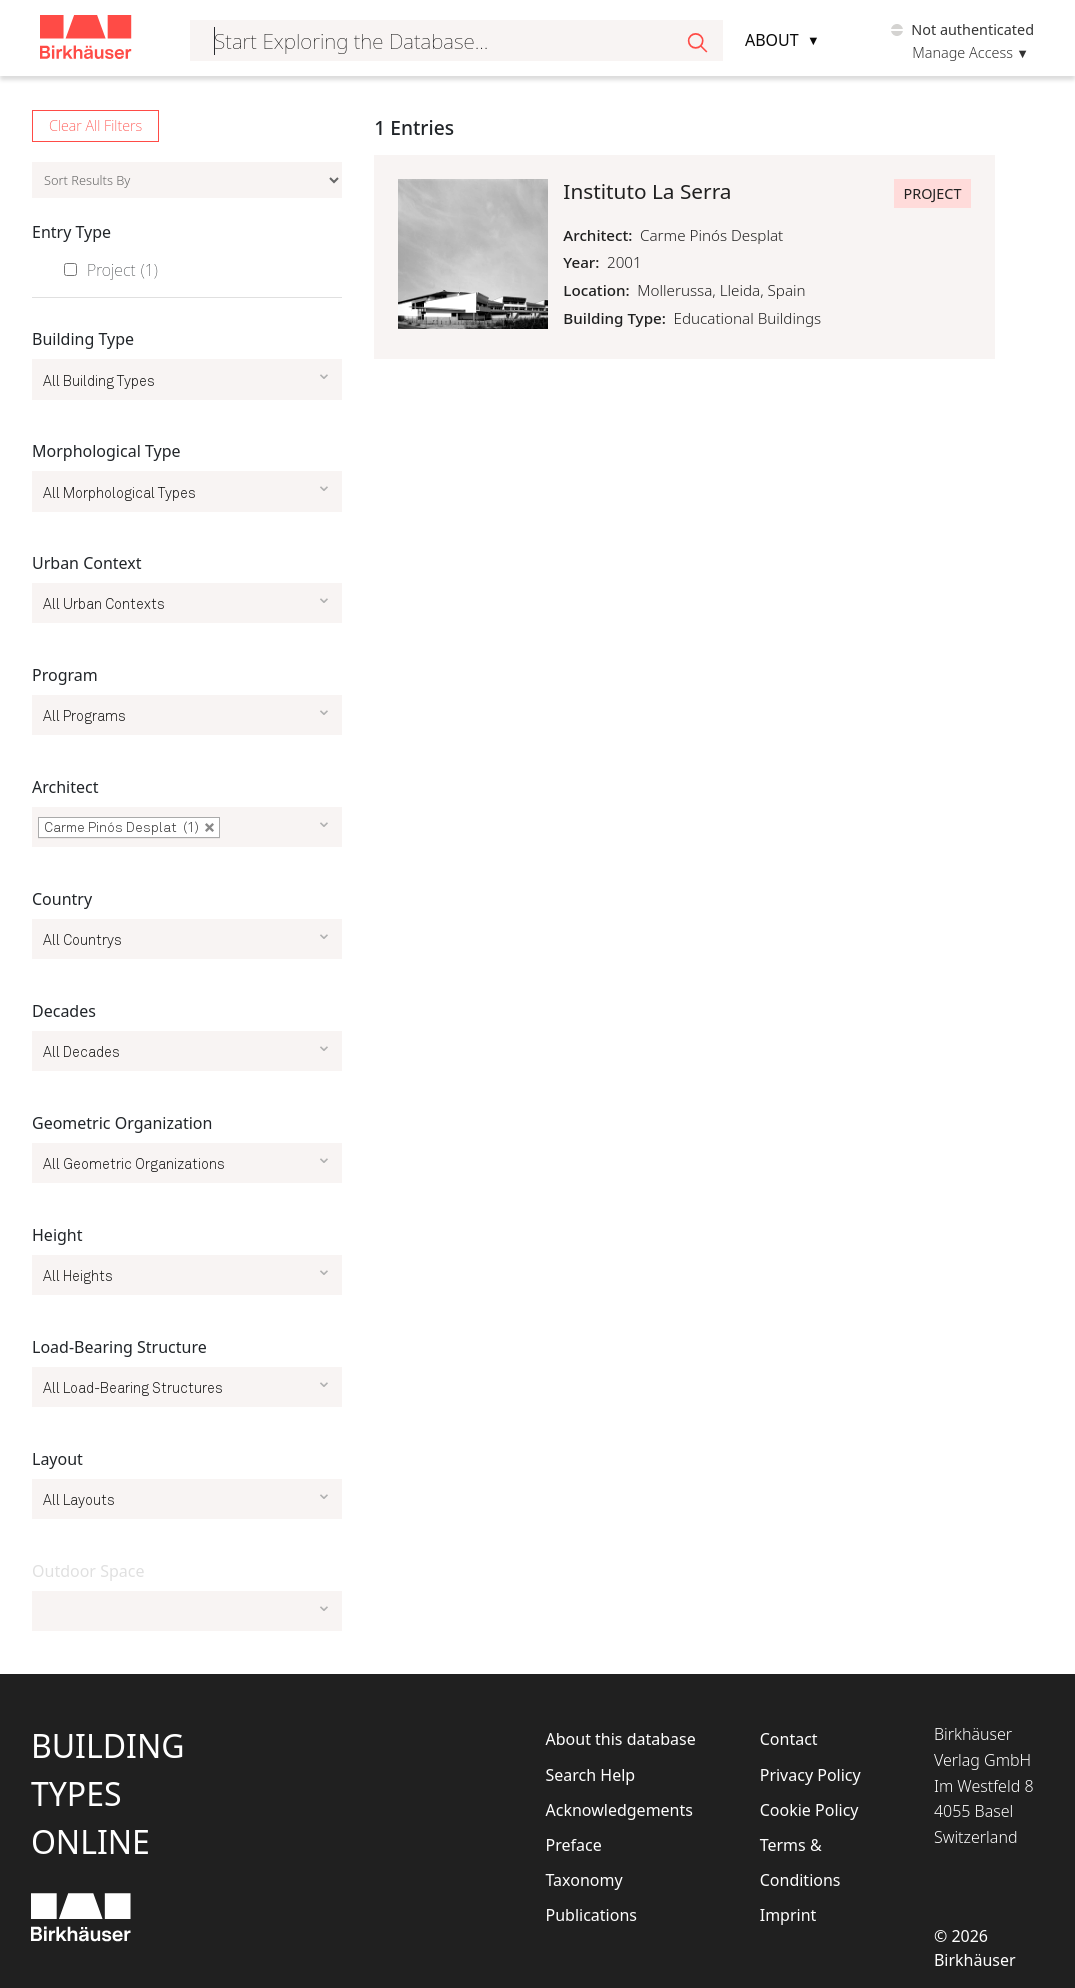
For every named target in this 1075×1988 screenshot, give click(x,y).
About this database (621, 1739)
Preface (574, 1845)
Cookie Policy (809, 1810)
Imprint (788, 1915)
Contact (789, 1739)
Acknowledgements (619, 1810)
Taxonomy (584, 1880)
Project (122, 270)
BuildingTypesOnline (108, 1793)
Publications (591, 1915)
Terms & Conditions (800, 1862)
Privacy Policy (810, 1775)
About (772, 40)
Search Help (591, 1775)
